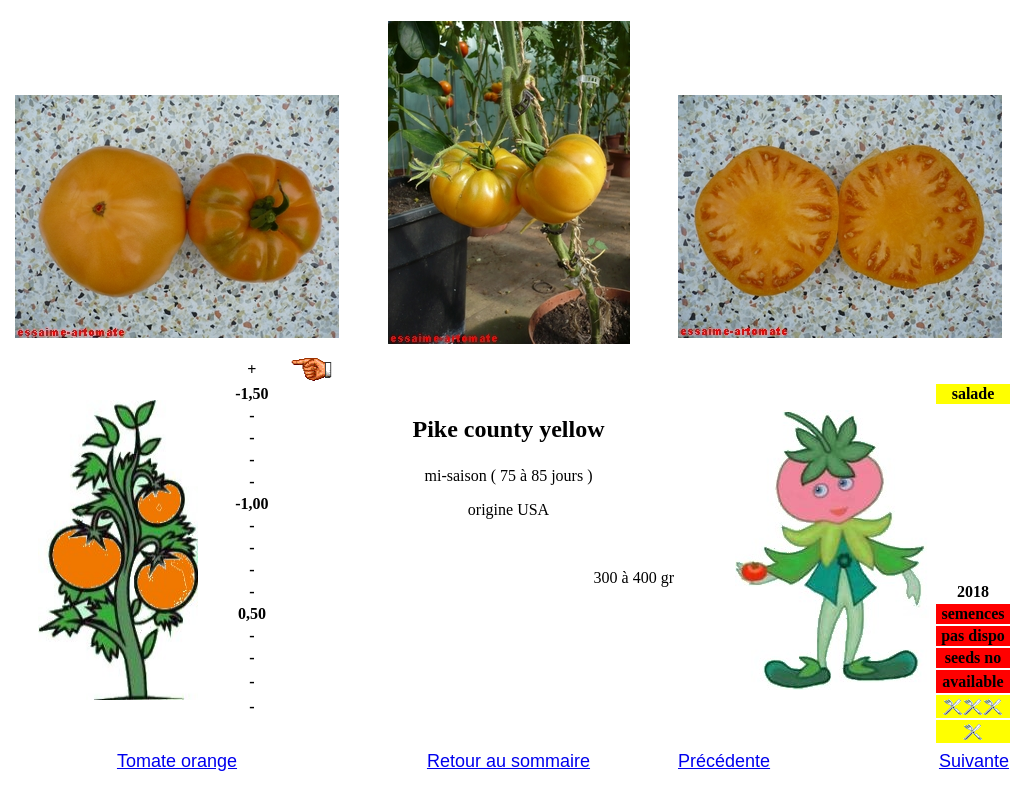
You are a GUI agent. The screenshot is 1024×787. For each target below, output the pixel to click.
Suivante (974, 761)
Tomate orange (177, 761)
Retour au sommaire (508, 761)
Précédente (724, 761)
